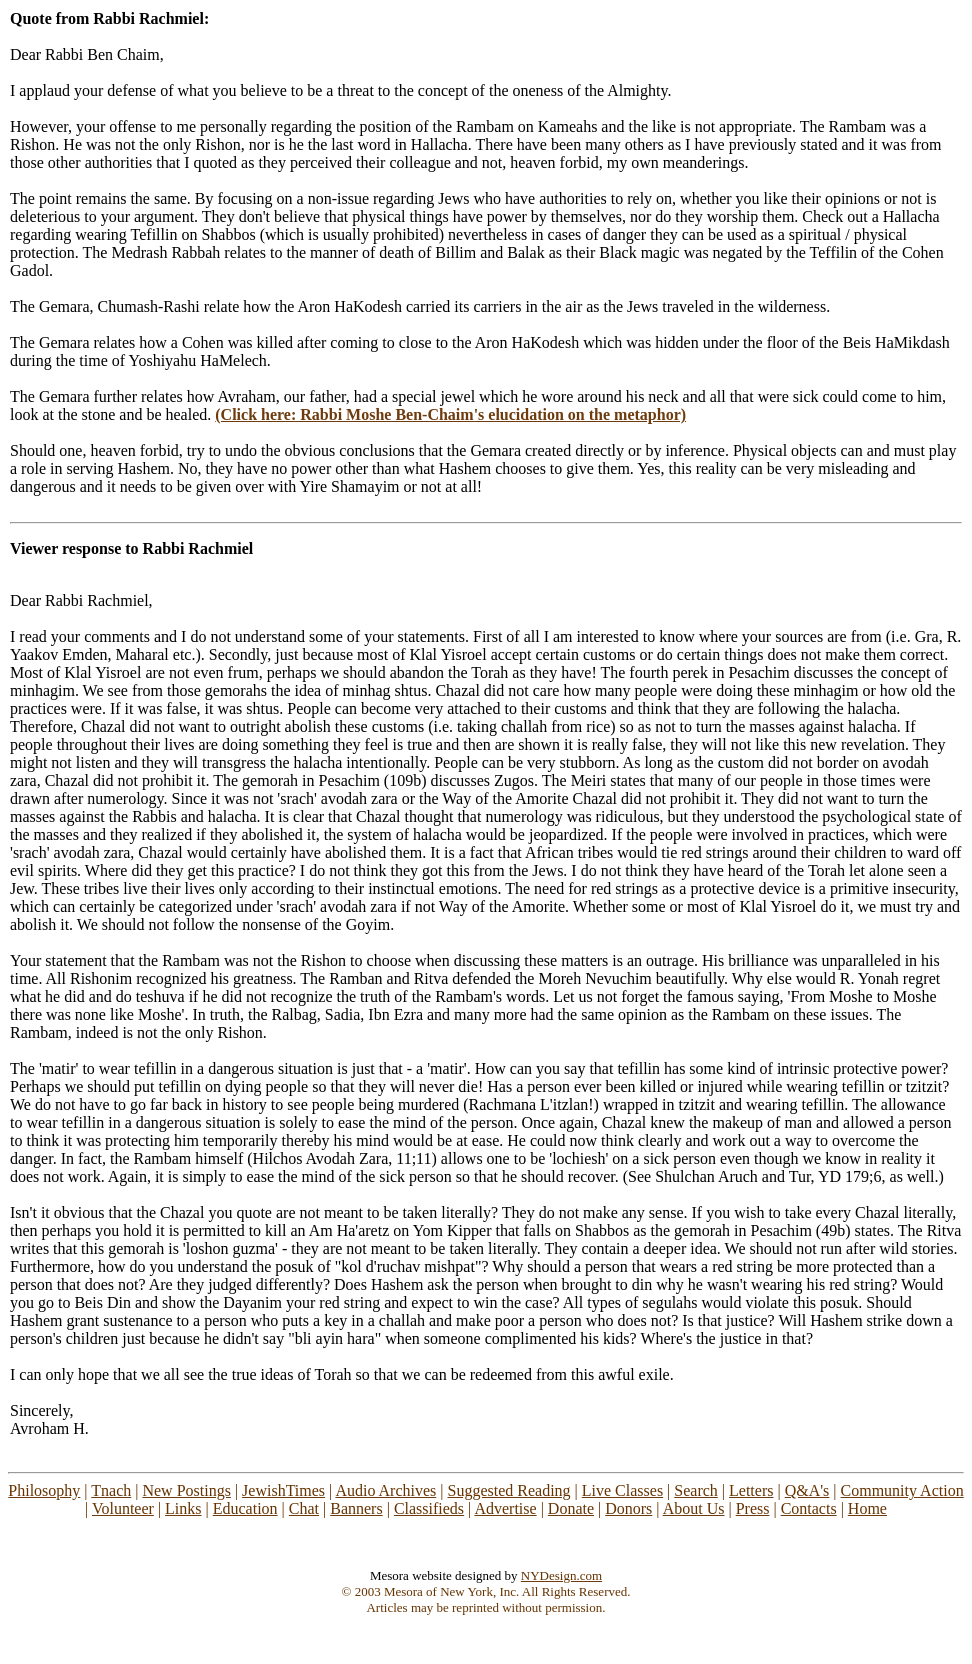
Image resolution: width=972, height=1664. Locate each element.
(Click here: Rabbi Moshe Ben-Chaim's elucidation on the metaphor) (450, 414)
